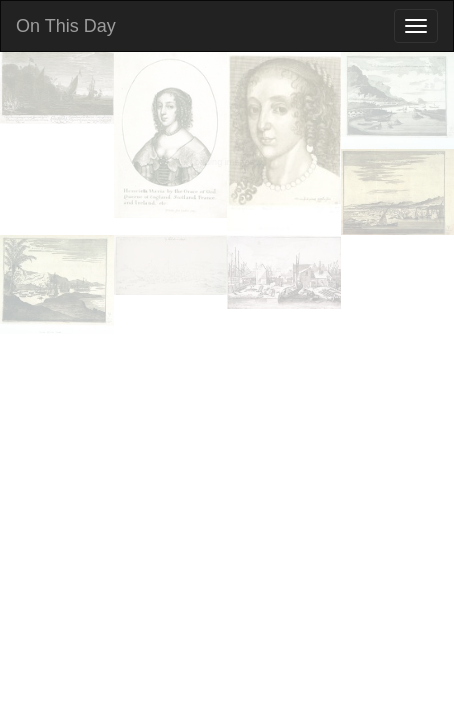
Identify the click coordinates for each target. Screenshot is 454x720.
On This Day (66, 26)
